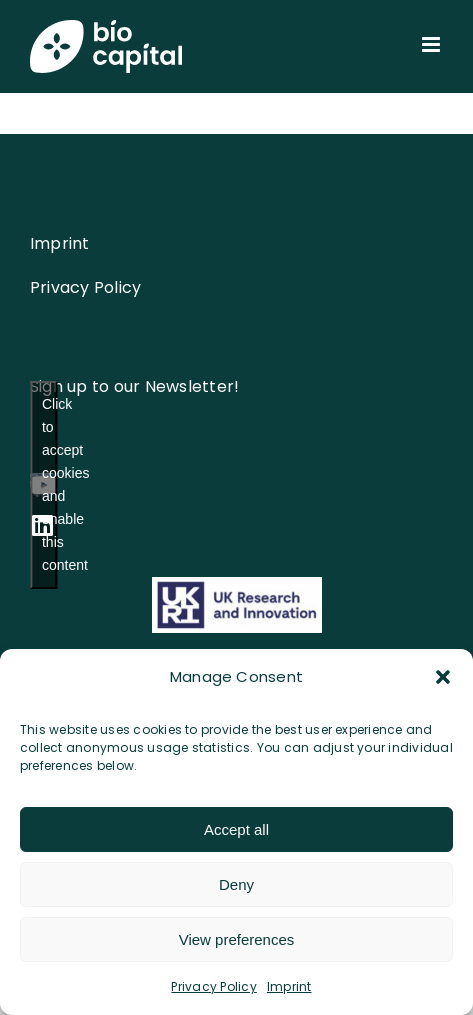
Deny (236, 884)
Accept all (236, 829)
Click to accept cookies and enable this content (49, 484)
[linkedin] (42, 525)
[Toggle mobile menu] (432, 44)
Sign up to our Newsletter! (134, 386)
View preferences (237, 939)
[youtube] (43, 485)
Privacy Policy (213, 986)
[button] (443, 677)
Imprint (289, 986)
